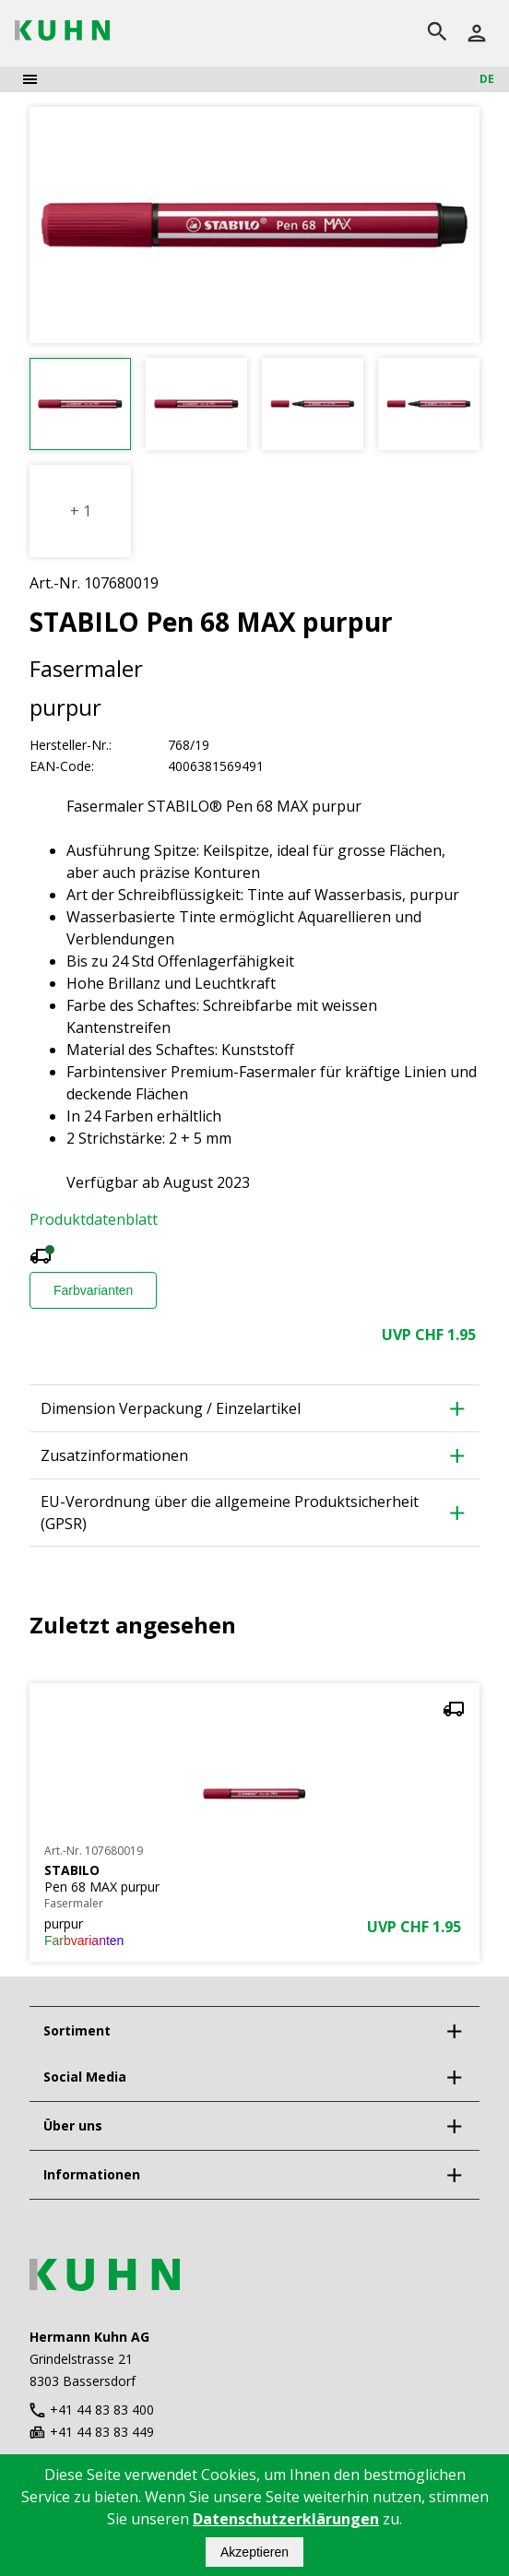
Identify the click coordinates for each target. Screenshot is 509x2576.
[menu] (30, 79)
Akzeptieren (254, 2552)
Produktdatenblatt (94, 1219)
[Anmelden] (476, 33)
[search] (437, 33)
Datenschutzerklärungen (286, 2519)
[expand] (454, 2031)
